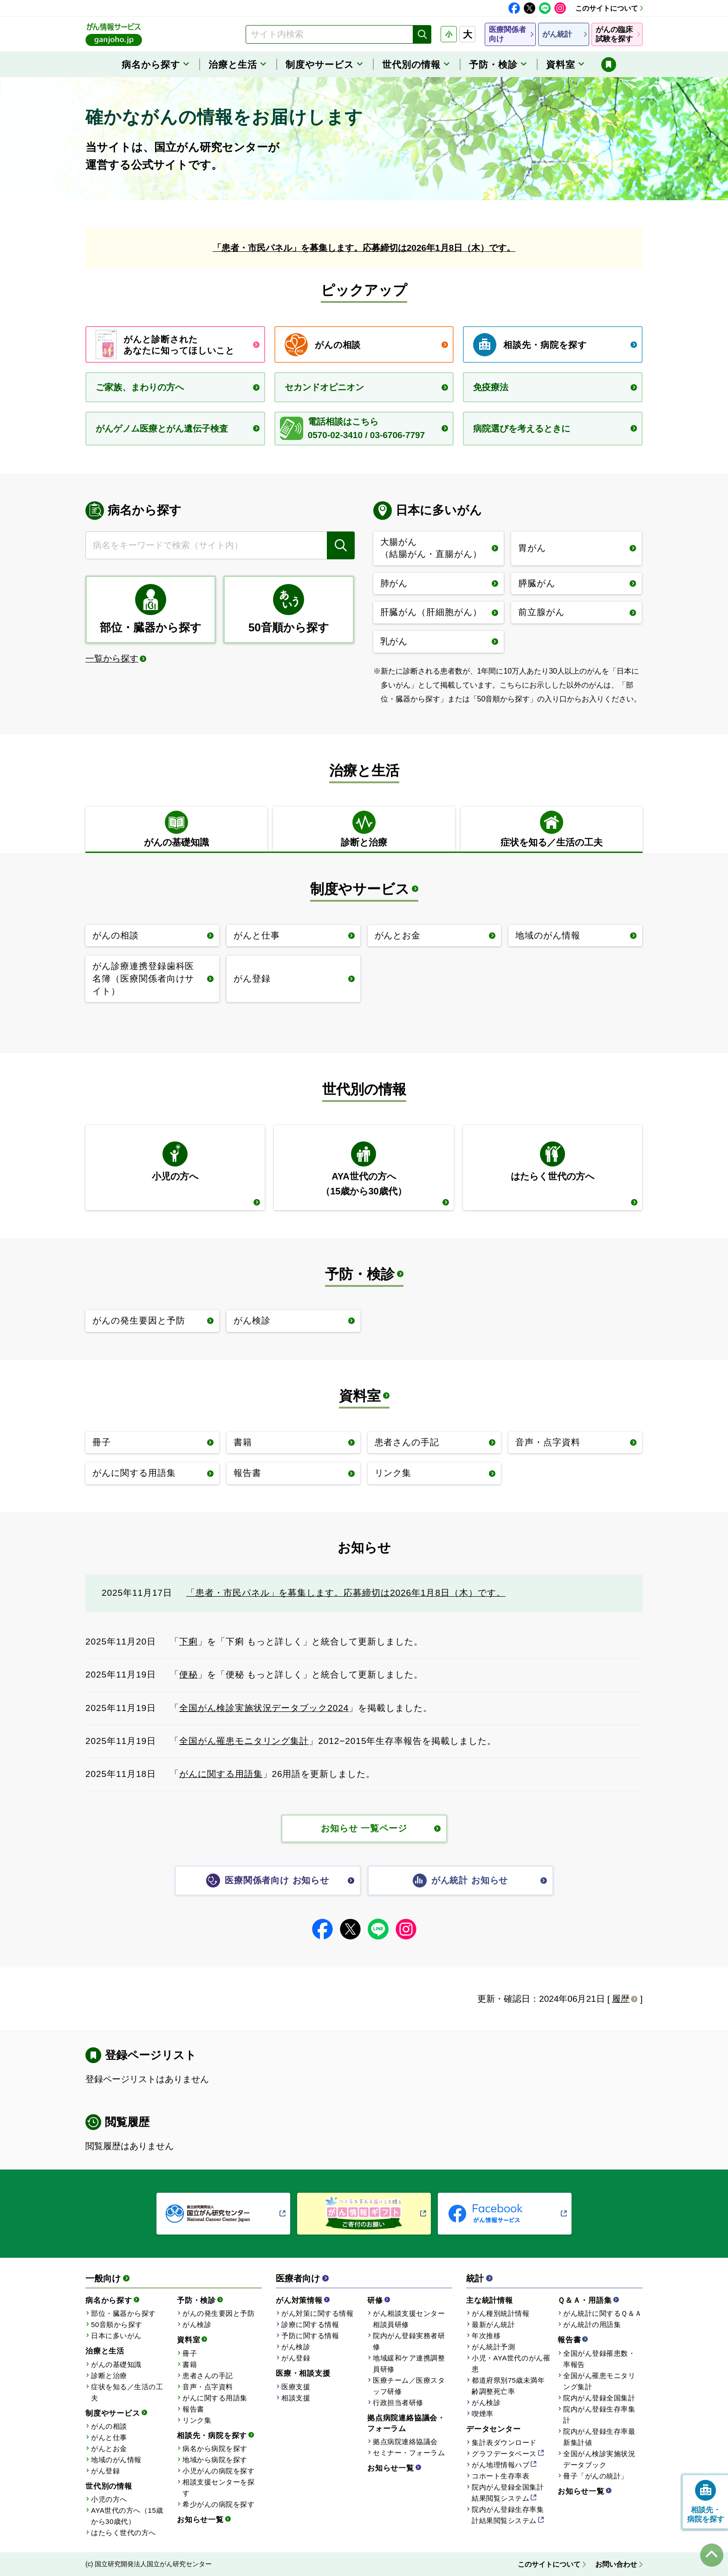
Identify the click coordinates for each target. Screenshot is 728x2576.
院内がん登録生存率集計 (599, 2414)
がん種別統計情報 (500, 2313)
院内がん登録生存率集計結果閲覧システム (508, 2514)
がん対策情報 (299, 2300)
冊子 (189, 2353)
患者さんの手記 (207, 2375)
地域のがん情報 (116, 2460)
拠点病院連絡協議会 (405, 2441)
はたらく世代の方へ (123, 2533)
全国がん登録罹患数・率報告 (599, 2358)
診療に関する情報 (310, 2324)
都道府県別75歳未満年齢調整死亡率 (508, 2385)
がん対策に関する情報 (317, 2313)
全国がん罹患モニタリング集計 (244, 1741)
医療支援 (295, 2387)
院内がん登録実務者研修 (409, 2341)
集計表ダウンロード (504, 2442)
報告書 (193, 2409)
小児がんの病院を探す (218, 2471)
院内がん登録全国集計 (599, 2398)
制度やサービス (360, 889)
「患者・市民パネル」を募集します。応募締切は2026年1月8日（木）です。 (364, 248)
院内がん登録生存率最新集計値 (599, 2436)
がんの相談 (109, 2426)
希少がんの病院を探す (218, 2504)
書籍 (189, 2364)
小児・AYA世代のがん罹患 (511, 2363)
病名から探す (108, 2300)
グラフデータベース (504, 2454)
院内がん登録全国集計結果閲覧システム (508, 2492)
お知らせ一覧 (200, 2520)
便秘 (188, 1674)
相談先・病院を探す (212, 2435)
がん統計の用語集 (592, 2324)
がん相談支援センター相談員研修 (409, 2318)
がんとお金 (109, 2448)
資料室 (360, 1395)
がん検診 (196, 2324)
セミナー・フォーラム (409, 2453)
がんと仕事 (109, 2437)
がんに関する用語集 (221, 1774)
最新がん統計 (493, 2324)
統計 (475, 2278)
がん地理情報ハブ (500, 2465)
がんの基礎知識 (116, 2364)
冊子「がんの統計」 (595, 2476)
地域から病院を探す (214, 2460)
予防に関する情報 (310, 2336)
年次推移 (486, 2336)
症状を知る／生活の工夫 (127, 2392)
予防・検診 (360, 1274)
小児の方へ (109, 2499)
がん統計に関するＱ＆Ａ (602, 2313)
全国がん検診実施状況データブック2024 (264, 1708)
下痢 (188, 1641)
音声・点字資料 (207, 2387)
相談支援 (295, 2398)
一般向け (103, 2278)
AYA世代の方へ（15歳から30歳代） (127, 2515)
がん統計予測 (493, 2347)
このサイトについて (606, 8)
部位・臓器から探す (123, 2313)
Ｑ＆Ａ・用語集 (585, 2300)
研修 (375, 2300)
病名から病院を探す (214, 2448)
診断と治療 (109, 2375)
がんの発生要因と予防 (218, 2313)
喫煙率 (483, 2414)
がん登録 (105, 2471)
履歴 (621, 1999)
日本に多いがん (116, 2336)
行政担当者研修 (398, 2402)
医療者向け (298, 2278)
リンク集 (196, 2420)
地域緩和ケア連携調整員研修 (409, 2363)
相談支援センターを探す (218, 2487)
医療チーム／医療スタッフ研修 (409, 2385)
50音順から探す (117, 2324)
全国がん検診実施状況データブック (599, 2459)
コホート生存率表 (500, 2476)
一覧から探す (111, 658)
